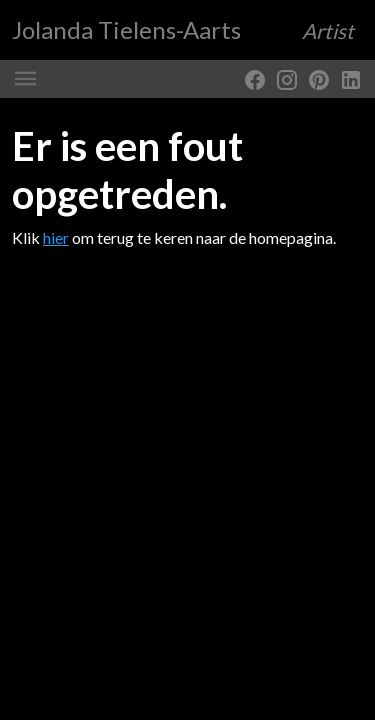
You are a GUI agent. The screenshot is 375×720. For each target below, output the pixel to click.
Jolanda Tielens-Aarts (183, 29)
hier (56, 237)
